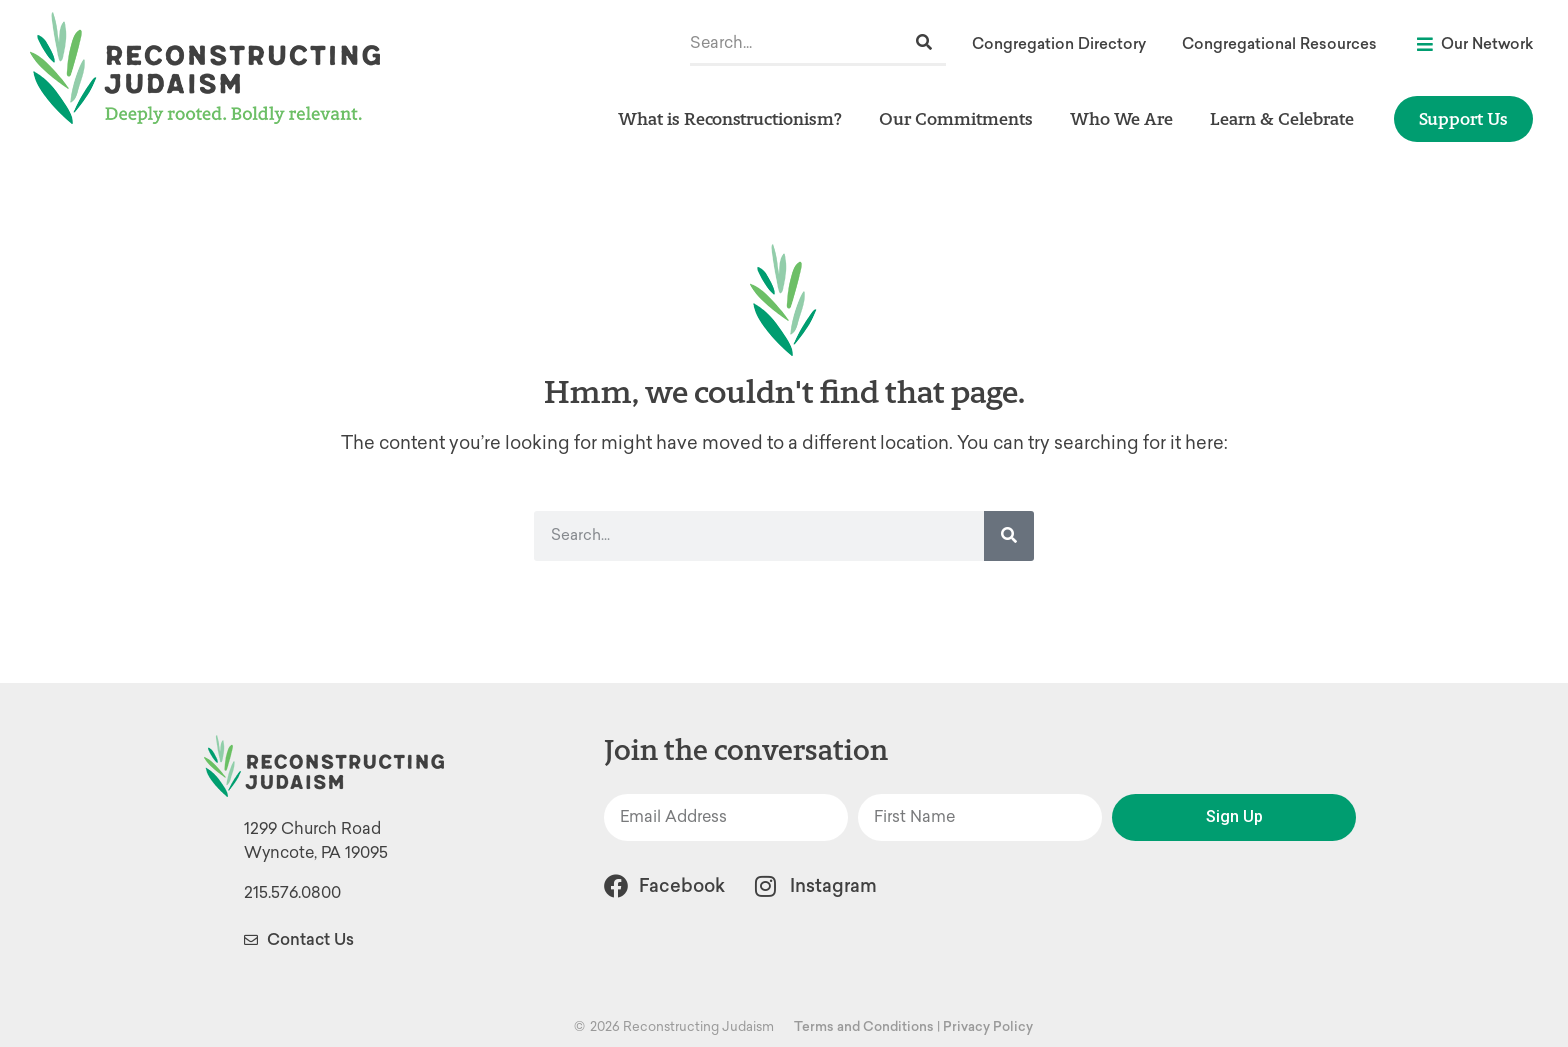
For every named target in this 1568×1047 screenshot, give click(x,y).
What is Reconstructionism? (735, 118)
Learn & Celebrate (1287, 118)
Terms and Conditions (864, 1026)
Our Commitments (961, 118)
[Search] (924, 42)
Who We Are (1126, 118)
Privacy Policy (988, 1026)
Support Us (1463, 118)
